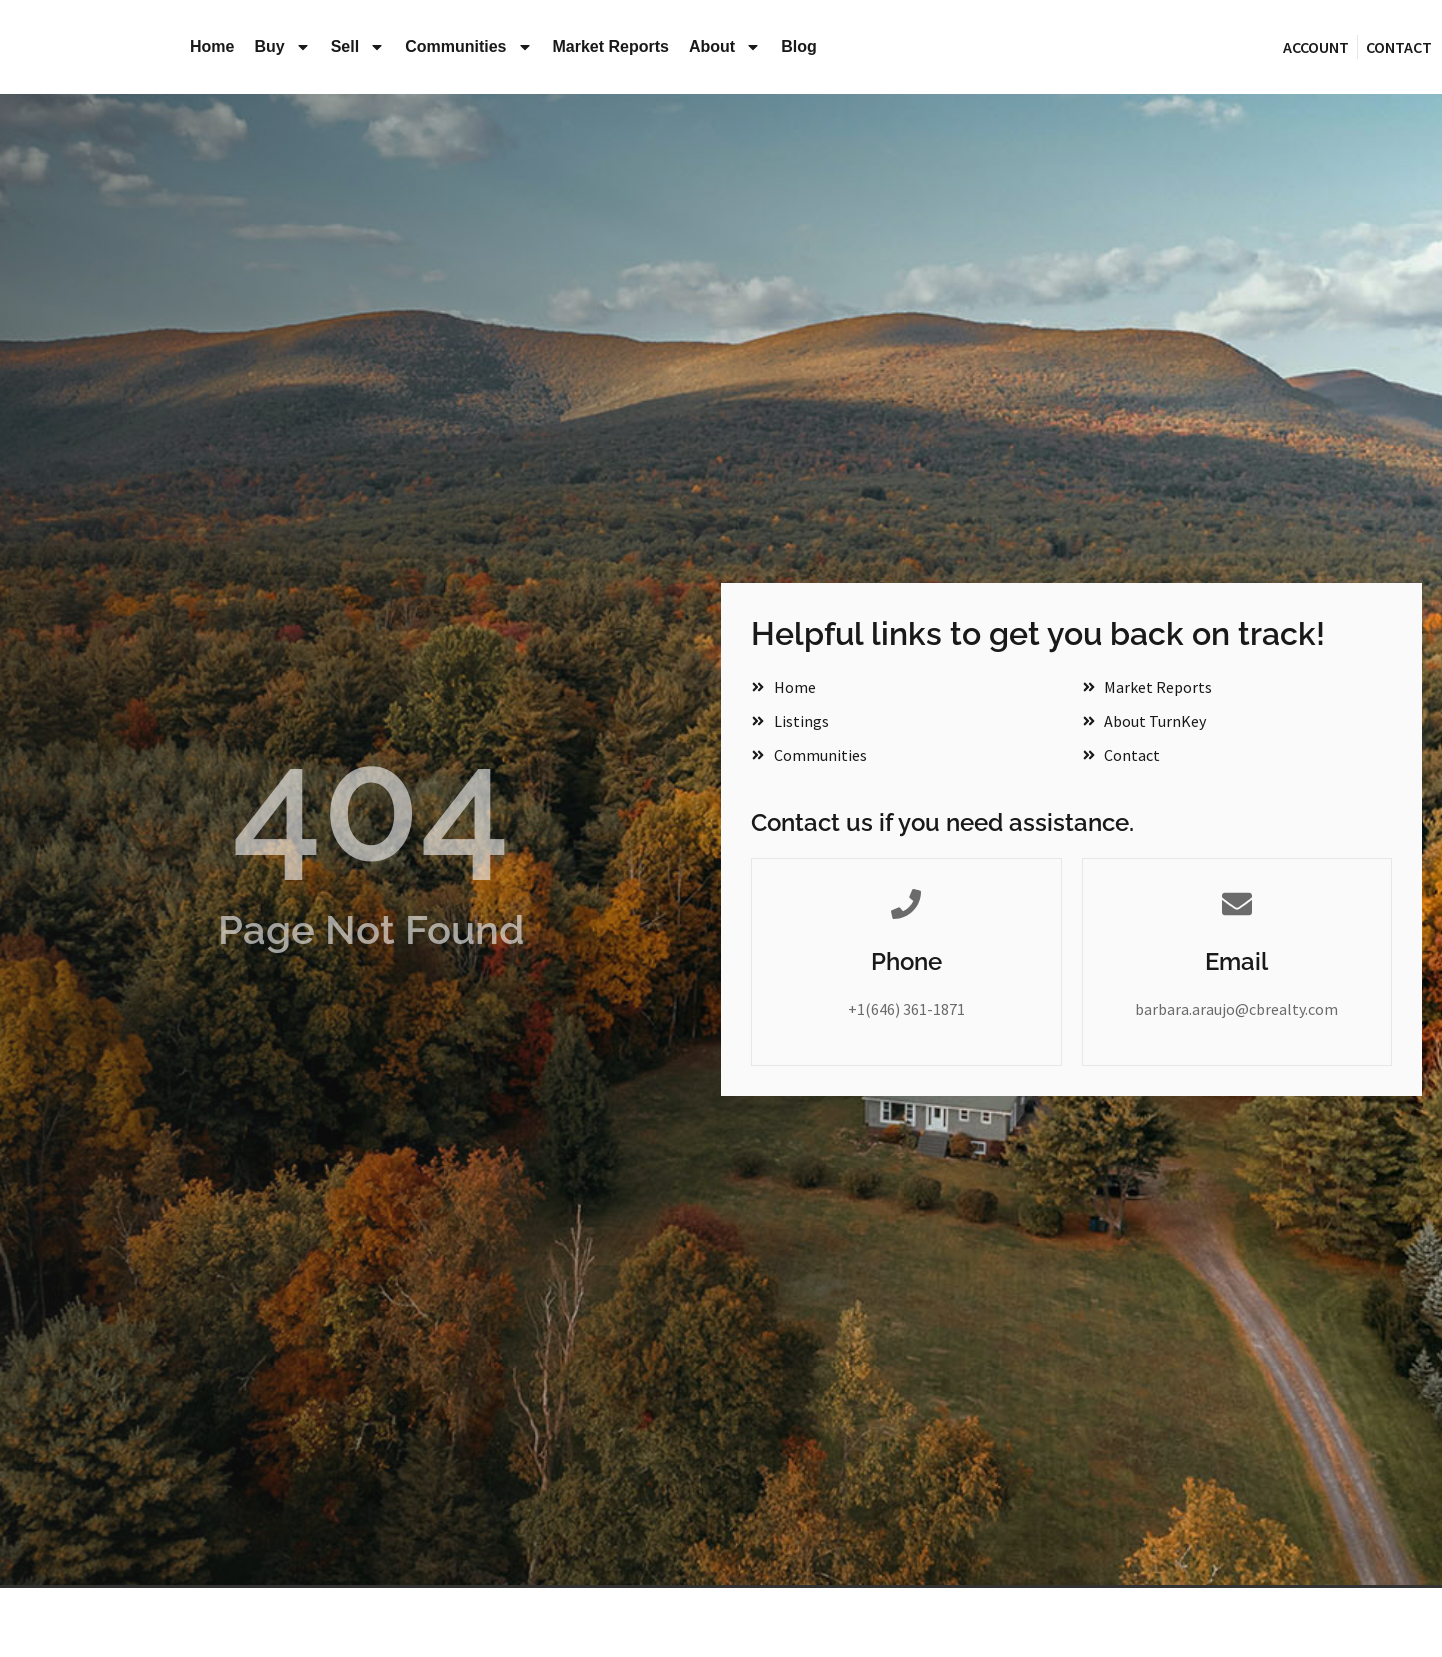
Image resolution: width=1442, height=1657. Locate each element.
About (725, 47)
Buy (282, 47)
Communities (468, 47)
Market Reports (611, 46)
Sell (358, 47)
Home (212, 46)
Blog (799, 46)
